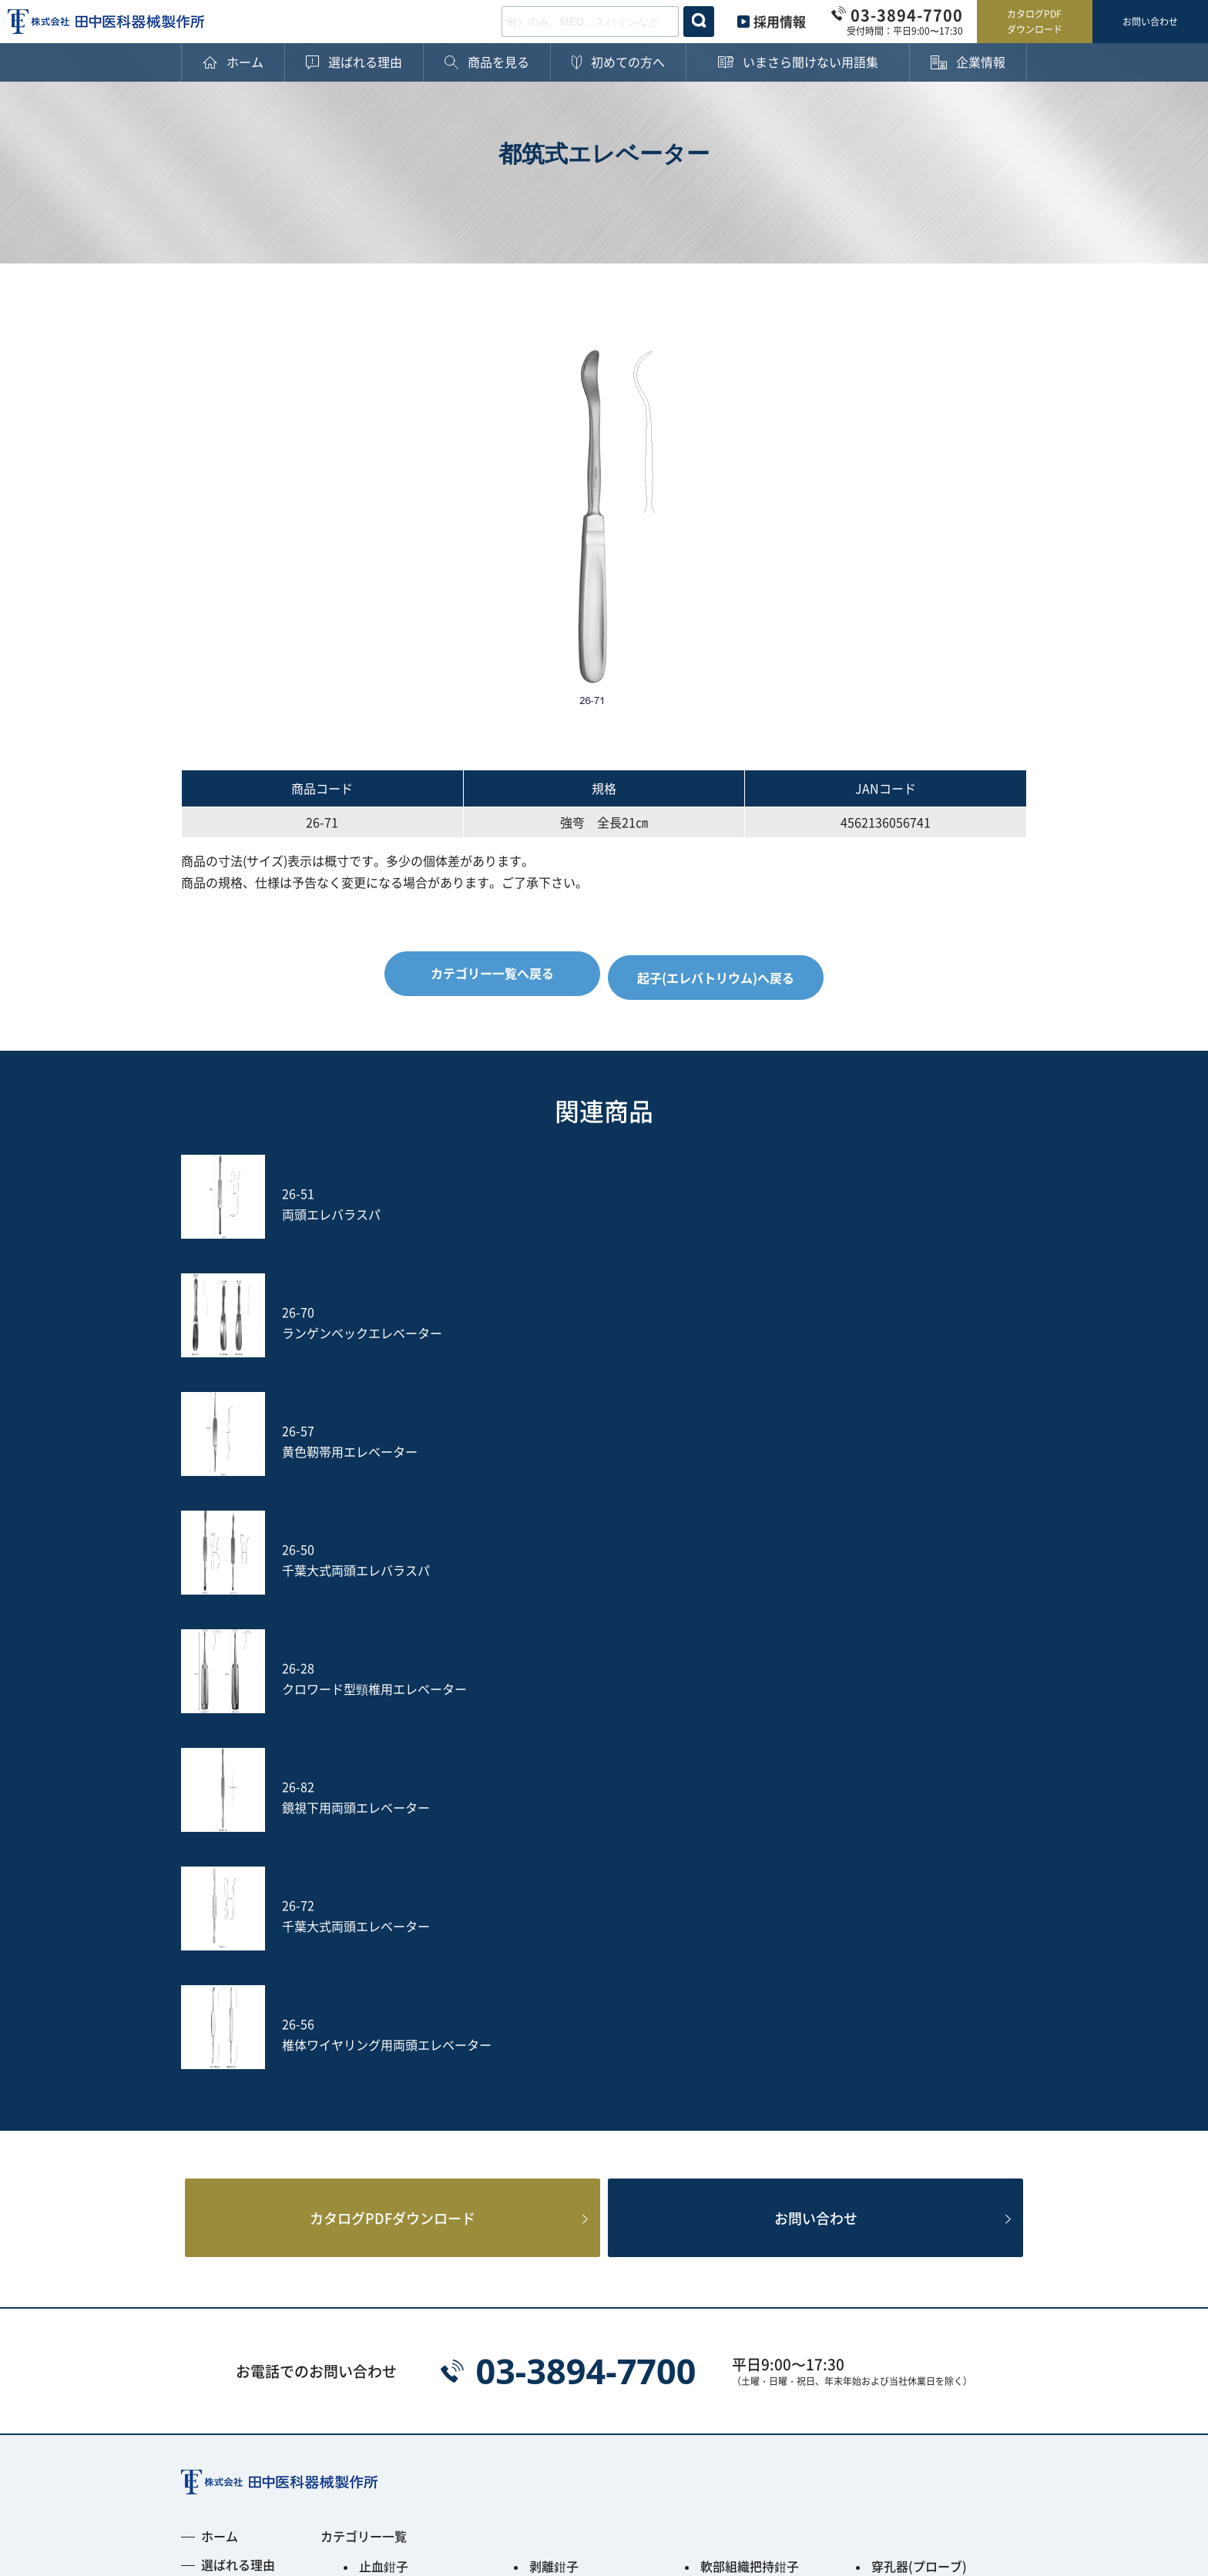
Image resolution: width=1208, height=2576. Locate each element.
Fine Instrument (406, 2209)
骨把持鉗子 (902, 2001)
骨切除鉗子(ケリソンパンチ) (591, 2007)
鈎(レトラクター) (577, 2066)
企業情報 (225, 2110)
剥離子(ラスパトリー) (589, 2092)
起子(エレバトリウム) (419, 2092)
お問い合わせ (1150, 21)
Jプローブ (557, 2183)
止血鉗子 (383, 1975)
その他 (377, 2248)
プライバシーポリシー (242, 2466)
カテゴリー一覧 (363, 1945)
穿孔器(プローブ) (919, 1975)
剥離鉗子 (554, 1975)
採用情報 (779, 21)
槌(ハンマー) (906, 2092)
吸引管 (547, 2144)
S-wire (378, 2183)
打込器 (377, 2144)
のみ (883, 2118)
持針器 (889, 2040)
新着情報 (225, 2245)
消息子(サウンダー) (413, 2118)
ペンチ (377, 2040)
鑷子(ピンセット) (748, 2118)
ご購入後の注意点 (250, 2052)
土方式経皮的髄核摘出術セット (931, 2150)
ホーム (219, 1945)
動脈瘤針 (554, 2118)
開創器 (889, 2066)
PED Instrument (918, 2183)
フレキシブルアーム (755, 2183)
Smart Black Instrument (941, 2209)
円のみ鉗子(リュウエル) (766, 2001)
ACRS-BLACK (738, 2209)
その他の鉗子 (566, 2040)
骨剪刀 (718, 2040)
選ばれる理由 (238, 1974)
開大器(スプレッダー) (760, 2066)
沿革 (213, 2188)
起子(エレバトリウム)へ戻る (720, 973)
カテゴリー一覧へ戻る (487, 973)
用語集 (219, 2080)
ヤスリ (718, 2144)
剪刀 (371, 2066)
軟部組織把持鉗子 (749, 1975)
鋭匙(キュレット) (748, 2092)
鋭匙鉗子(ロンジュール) (425, 2001)
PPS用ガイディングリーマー (588, 2215)
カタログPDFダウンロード (1034, 21)
